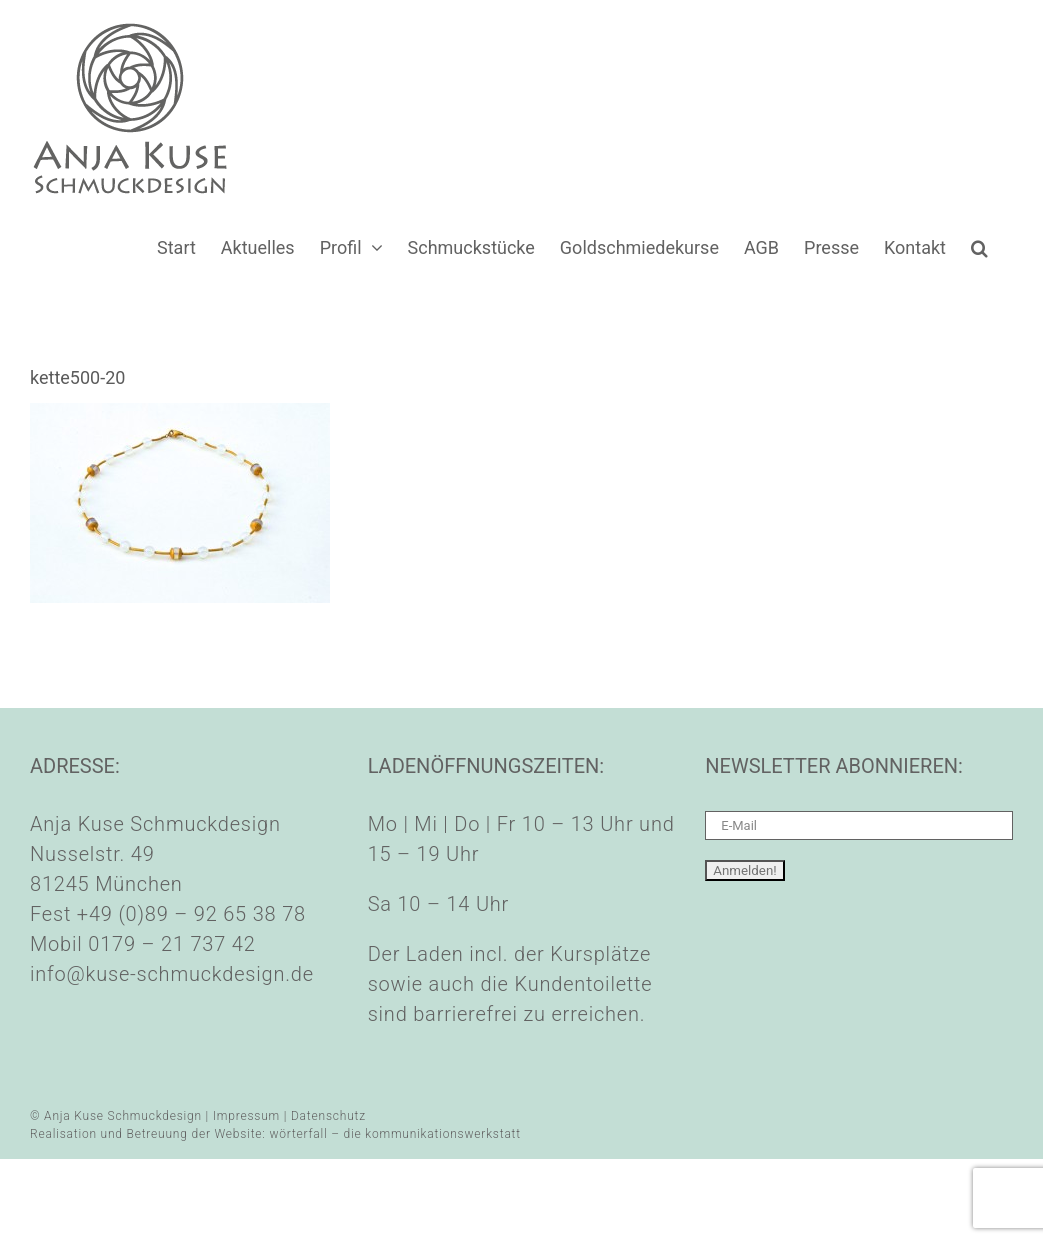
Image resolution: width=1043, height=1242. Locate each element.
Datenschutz (328, 1116)
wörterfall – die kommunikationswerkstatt (395, 1134)
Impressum (246, 1116)
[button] (979, 247)
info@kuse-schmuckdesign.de (172, 974)
